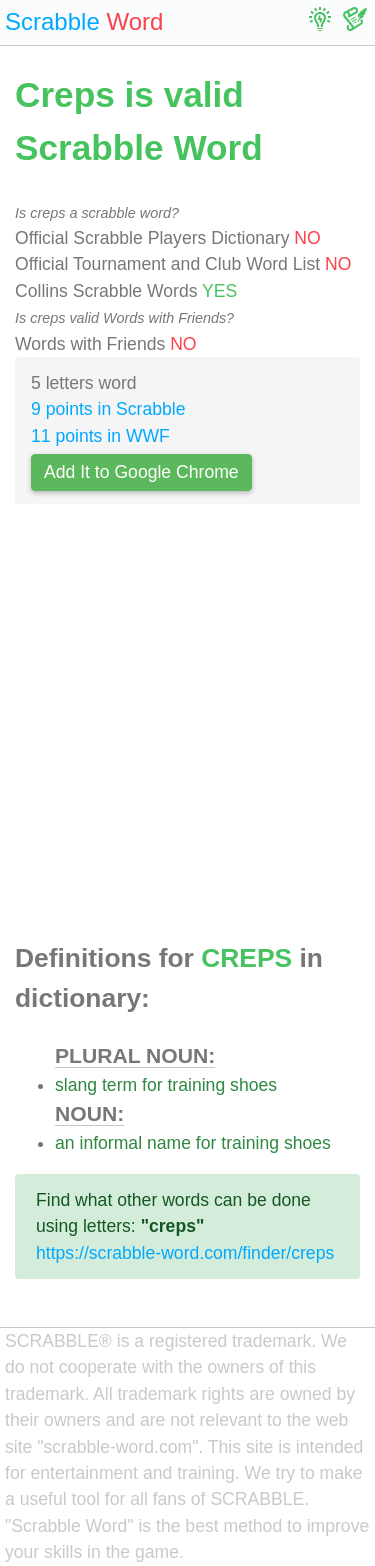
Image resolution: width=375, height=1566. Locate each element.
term (119, 1085)
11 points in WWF (100, 436)
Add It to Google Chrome (141, 472)
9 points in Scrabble (108, 409)
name (169, 1143)
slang (76, 1085)
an (65, 1143)
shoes (253, 1085)
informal (110, 1143)
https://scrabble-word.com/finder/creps (185, 1253)
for (152, 1085)
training (196, 1085)
